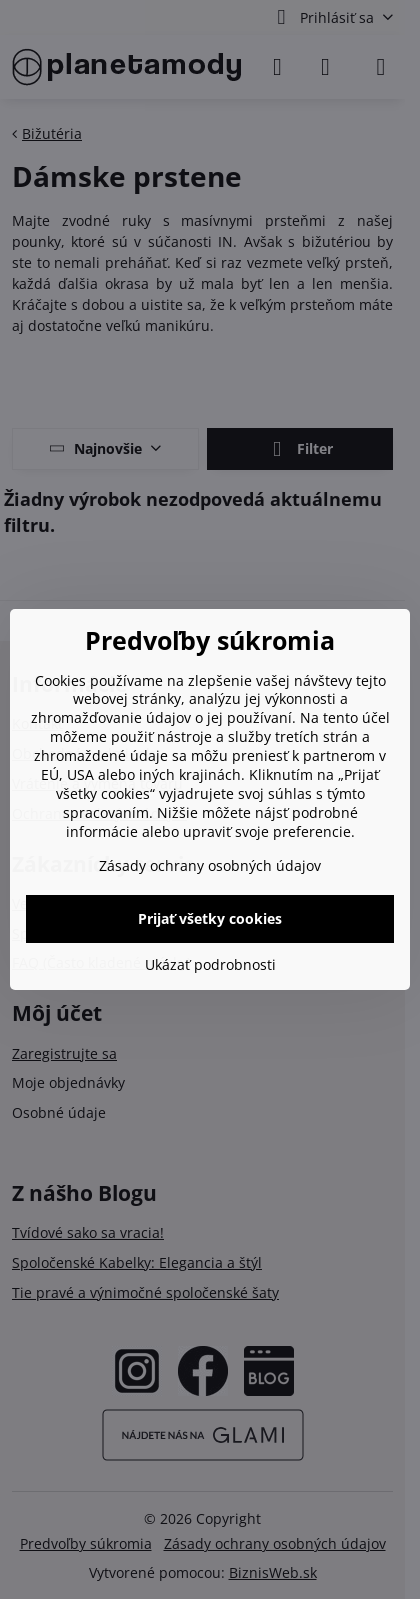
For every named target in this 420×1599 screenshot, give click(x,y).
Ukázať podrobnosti (210, 964)
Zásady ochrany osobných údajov (210, 865)
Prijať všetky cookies (210, 918)
